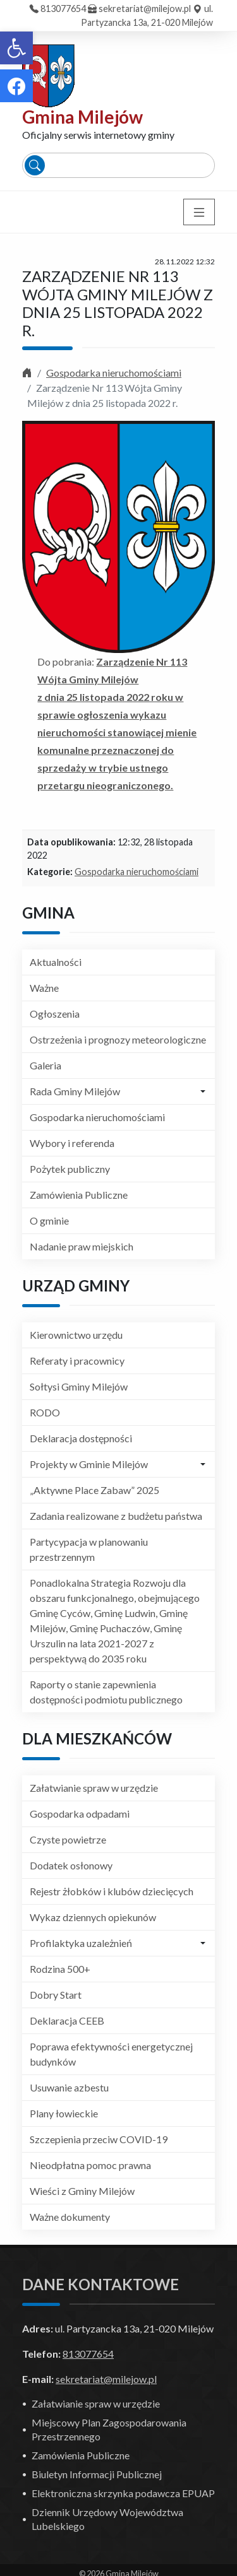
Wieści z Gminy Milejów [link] (82, 2191)
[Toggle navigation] (199, 212)
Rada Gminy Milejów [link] (75, 1091)
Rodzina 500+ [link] (60, 1969)
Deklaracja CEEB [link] (67, 2020)
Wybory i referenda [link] (72, 1143)
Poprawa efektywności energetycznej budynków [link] (111, 2053)
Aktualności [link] (56, 962)
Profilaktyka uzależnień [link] (81, 1943)
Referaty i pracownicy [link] (77, 1361)
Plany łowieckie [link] (64, 2113)
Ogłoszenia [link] (55, 1014)
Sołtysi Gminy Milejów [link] (79, 1386)
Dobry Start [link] (56, 1995)
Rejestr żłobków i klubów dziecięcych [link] (111, 1891)
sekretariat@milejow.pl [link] (145, 8)
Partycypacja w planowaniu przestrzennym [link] (89, 1549)
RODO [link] (45, 1412)
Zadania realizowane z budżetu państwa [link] (116, 1516)
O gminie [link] (49, 1220)
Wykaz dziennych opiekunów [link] (93, 1917)
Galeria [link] (45, 1065)
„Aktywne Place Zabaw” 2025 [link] (94, 1490)
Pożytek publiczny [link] (70, 1169)
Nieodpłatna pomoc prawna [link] (90, 2165)
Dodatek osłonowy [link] (71, 1865)
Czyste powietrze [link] (68, 1839)
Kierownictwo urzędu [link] (76, 1335)
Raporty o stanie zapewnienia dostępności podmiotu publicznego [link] (106, 1691)
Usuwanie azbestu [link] (69, 2087)
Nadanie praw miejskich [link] (81, 1246)
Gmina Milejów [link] (82, 116)
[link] (16, 48)
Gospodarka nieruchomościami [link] (113, 373)
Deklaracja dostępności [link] (81, 1438)
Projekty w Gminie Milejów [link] (89, 1464)
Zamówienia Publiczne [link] (79, 1195)
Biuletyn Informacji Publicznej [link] (97, 2474)
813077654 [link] (63, 8)
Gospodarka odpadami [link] (80, 1814)
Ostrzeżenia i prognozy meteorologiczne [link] (118, 1039)
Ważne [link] (44, 988)
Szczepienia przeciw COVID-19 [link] (98, 2139)
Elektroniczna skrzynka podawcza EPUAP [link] (123, 2493)
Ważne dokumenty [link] (70, 2217)
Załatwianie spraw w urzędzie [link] (94, 1788)
